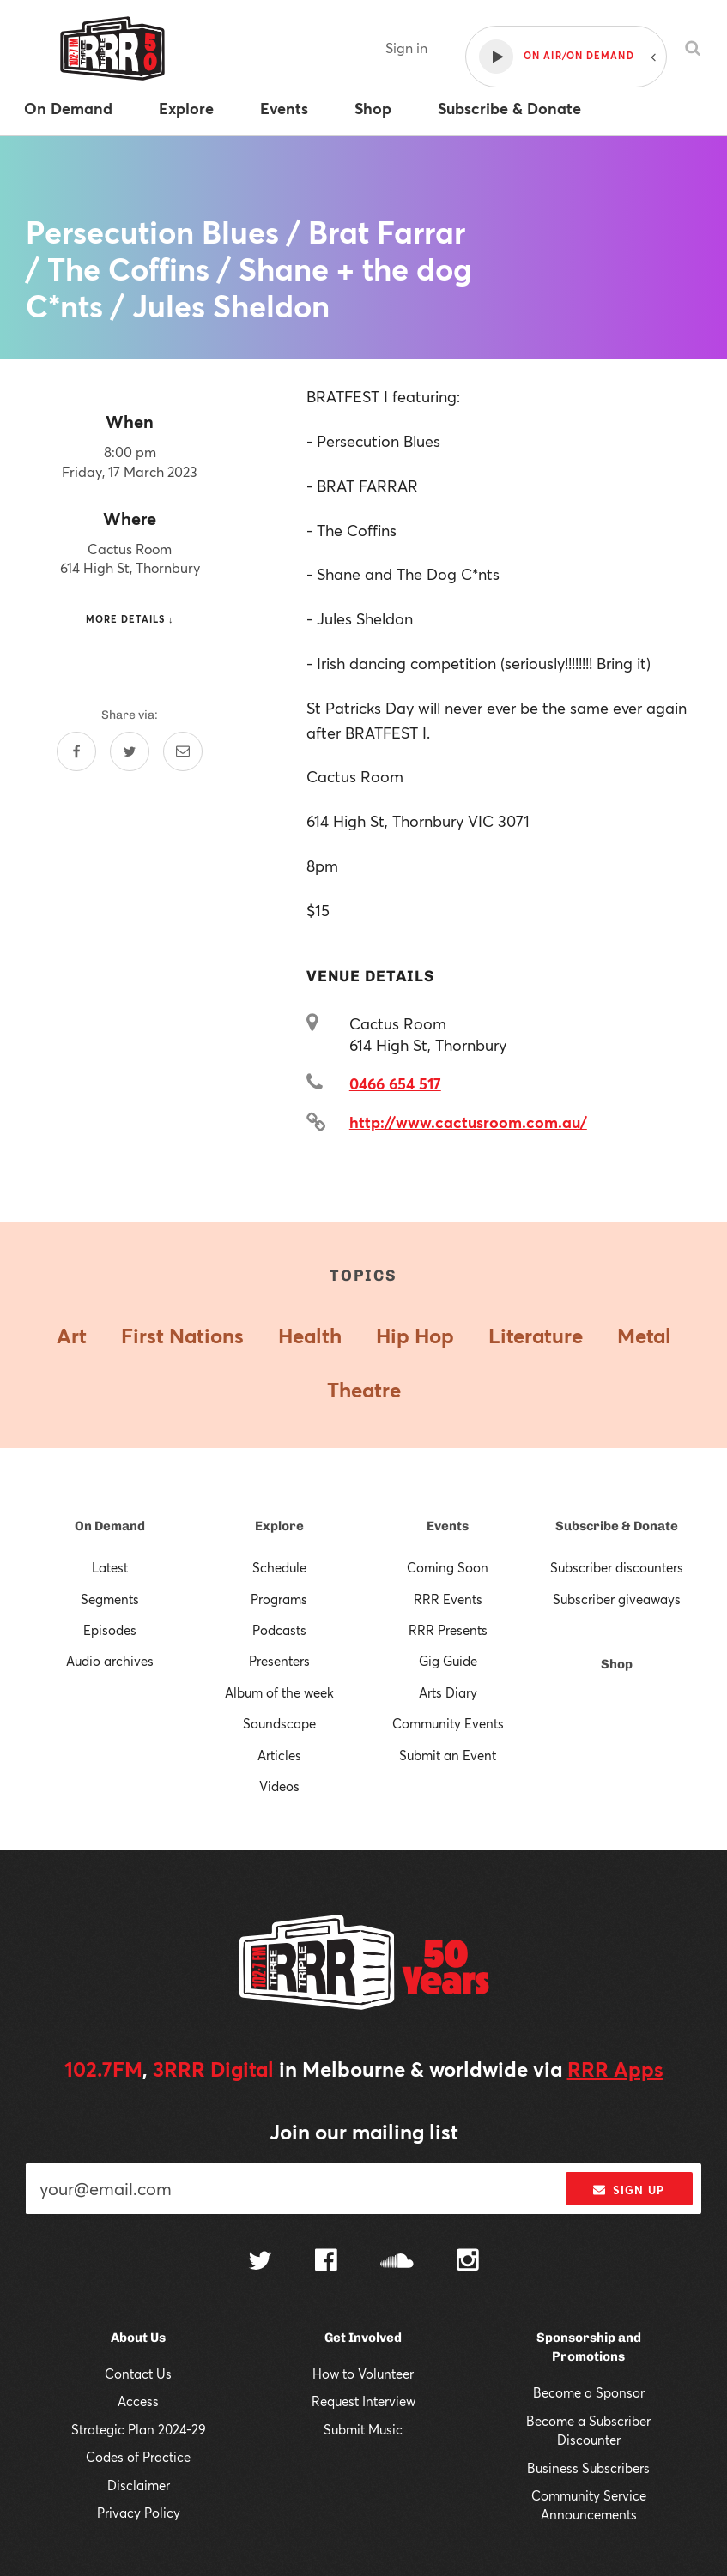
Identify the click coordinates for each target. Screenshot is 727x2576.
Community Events (448, 1723)
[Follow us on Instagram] (468, 2262)
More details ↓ (130, 618)
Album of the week (279, 1692)
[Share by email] (183, 751)
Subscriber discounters (616, 1567)
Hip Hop (415, 1335)
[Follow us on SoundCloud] (397, 2262)
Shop (617, 1664)
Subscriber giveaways (617, 1599)
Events (448, 1526)
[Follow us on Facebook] (326, 2262)
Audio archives (110, 1660)
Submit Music (363, 2429)
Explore (279, 1526)
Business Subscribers (588, 2467)
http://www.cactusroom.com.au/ (468, 1122)
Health (310, 1335)
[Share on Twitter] (129, 751)
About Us (138, 2337)
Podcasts (279, 1629)
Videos (279, 1786)
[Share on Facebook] (76, 751)
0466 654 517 (395, 1083)
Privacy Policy (138, 2512)
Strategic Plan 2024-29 (138, 2429)
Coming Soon (447, 1567)
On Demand (110, 1526)
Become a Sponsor (589, 2392)
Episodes (109, 1629)
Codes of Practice (138, 2456)
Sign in (406, 48)
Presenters (279, 1660)
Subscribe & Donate (616, 1526)
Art (72, 1335)
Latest (110, 1567)
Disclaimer (138, 2485)
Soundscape (279, 1723)
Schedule (279, 1567)
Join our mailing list (364, 2131)
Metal (644, 1335)
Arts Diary (448, 1692)
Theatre (364, 1389)
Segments (110, 1599)
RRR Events (448, 1599)
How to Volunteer (363, 2373)
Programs (279, 1599)
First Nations (182, 1335)
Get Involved (363, 2337)
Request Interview (363, 2401)
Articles (279, 1755)
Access (138, 2401)
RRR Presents (448, 1629)
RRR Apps (615, 2069)
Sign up (628, 2190)
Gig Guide (448, 1660)
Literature (535, 1335)
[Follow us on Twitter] (260, 2262)
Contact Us (138, 2373)
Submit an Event (447, 1755)
